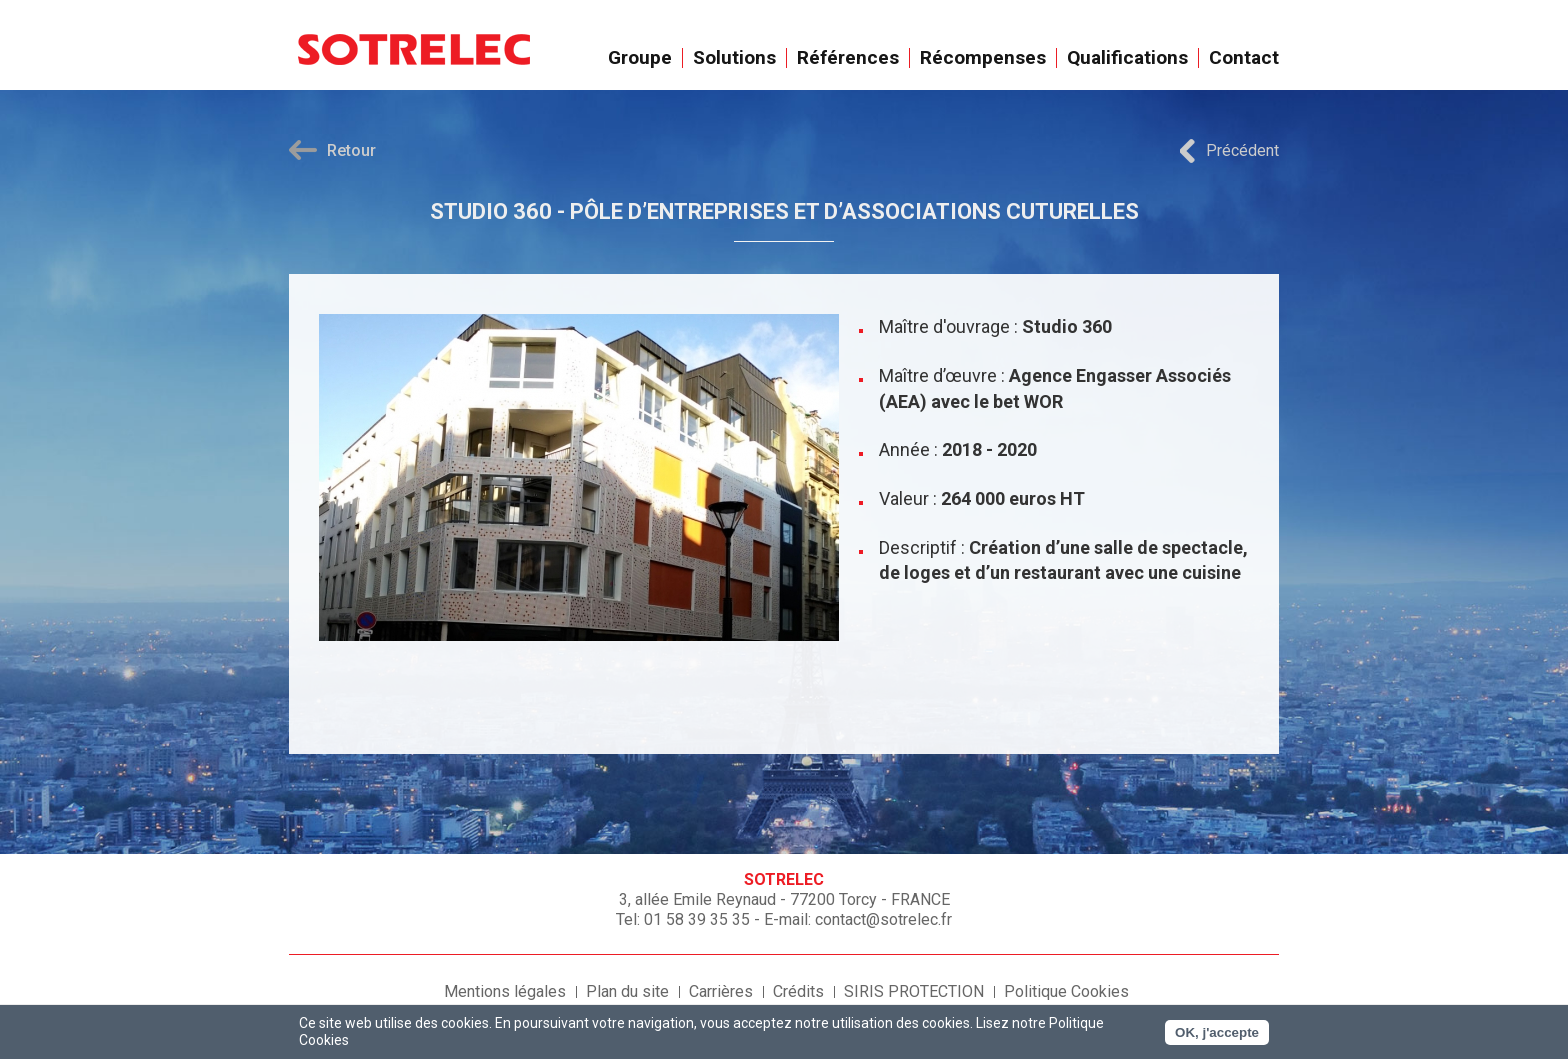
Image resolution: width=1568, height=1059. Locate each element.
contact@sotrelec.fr (883, 919)
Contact (1243, 58)
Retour (351, 150)
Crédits (798, 991)
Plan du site (627, 991)
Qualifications (1128, 58)
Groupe (640, 58)
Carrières (721, 991)
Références (848, 58)
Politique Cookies (1066, 991)
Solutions (735, 58)
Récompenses (983, 58)
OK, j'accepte (1217, 1032)
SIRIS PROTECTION (914, 991)
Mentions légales (505, 991)
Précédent (1242, 150)
